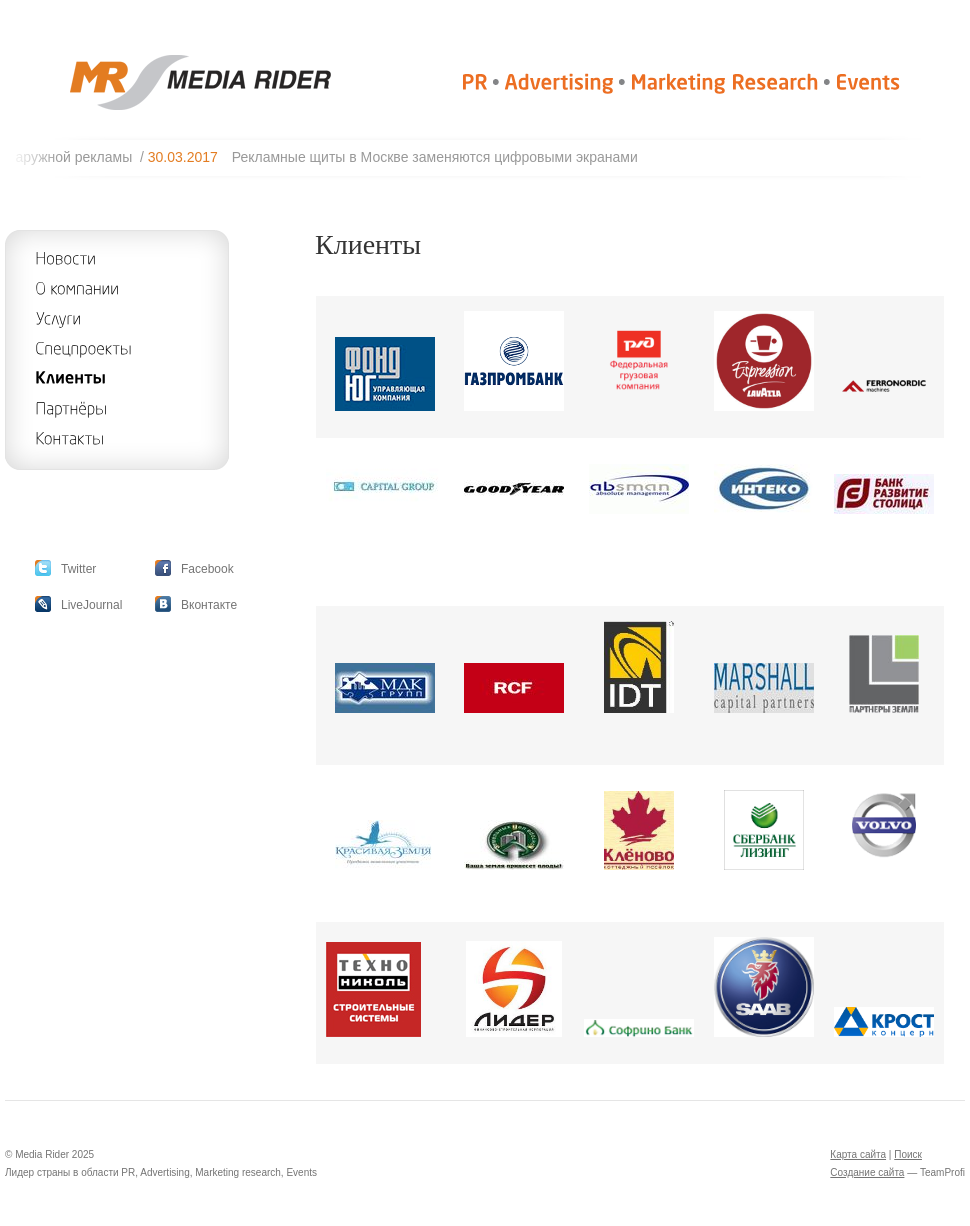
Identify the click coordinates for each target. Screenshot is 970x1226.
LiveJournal (91, 605)
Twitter (78, 569)
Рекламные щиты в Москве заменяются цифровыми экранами (443, 157)
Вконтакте (209, 605)
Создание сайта (867, 1172)
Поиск (908, 1154)
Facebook (207, 569)
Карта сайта (858, 1154)
